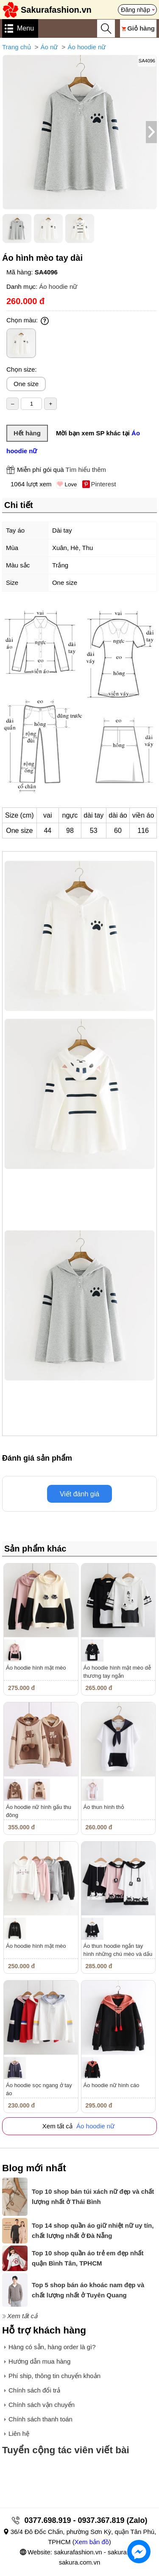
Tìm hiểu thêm (85, 469)
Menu (25, 28)
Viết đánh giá (79, 1494)
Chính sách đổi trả (34, 2390)
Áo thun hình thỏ (104, 1807)
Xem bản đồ (92, 2541)
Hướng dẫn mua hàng (39, 2361)
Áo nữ (49, 47)
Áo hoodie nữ (86, 47)
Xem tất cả (22, 2315)
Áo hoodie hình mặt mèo (36, 1668)
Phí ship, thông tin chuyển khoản (54, 2375)
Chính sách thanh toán (40, 2419)
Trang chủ (16, 47)
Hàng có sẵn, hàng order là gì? (52, 2346)
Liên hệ (18, 2433)
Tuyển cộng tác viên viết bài (65, 2450)
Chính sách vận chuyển (41, 2404)
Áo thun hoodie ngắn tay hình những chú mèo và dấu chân (118, 1954)
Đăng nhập (135, 9)
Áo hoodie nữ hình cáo (111, 2085)
